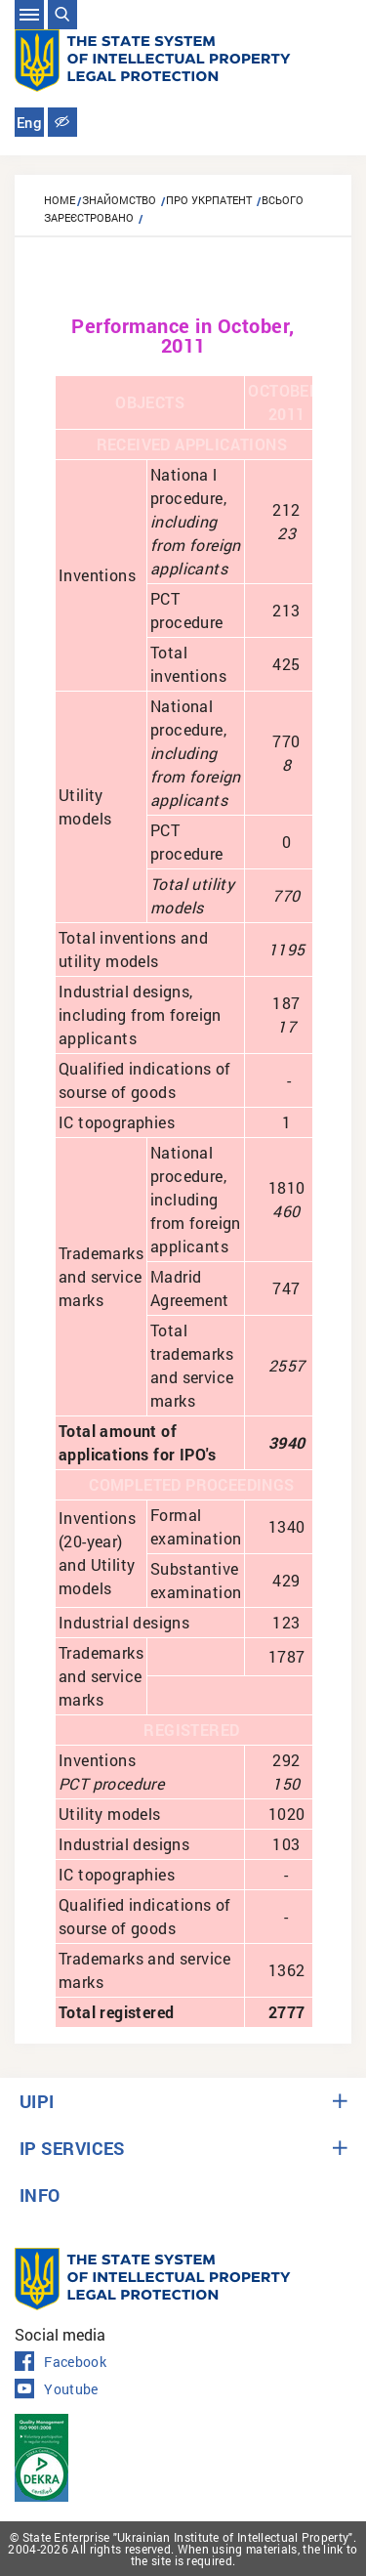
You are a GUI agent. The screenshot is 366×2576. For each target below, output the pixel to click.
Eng (29, 123)
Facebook (60, 2362)
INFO (40, 2195)
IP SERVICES (72, 2148)
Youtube (57, 2389)
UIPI (37, 2101)
